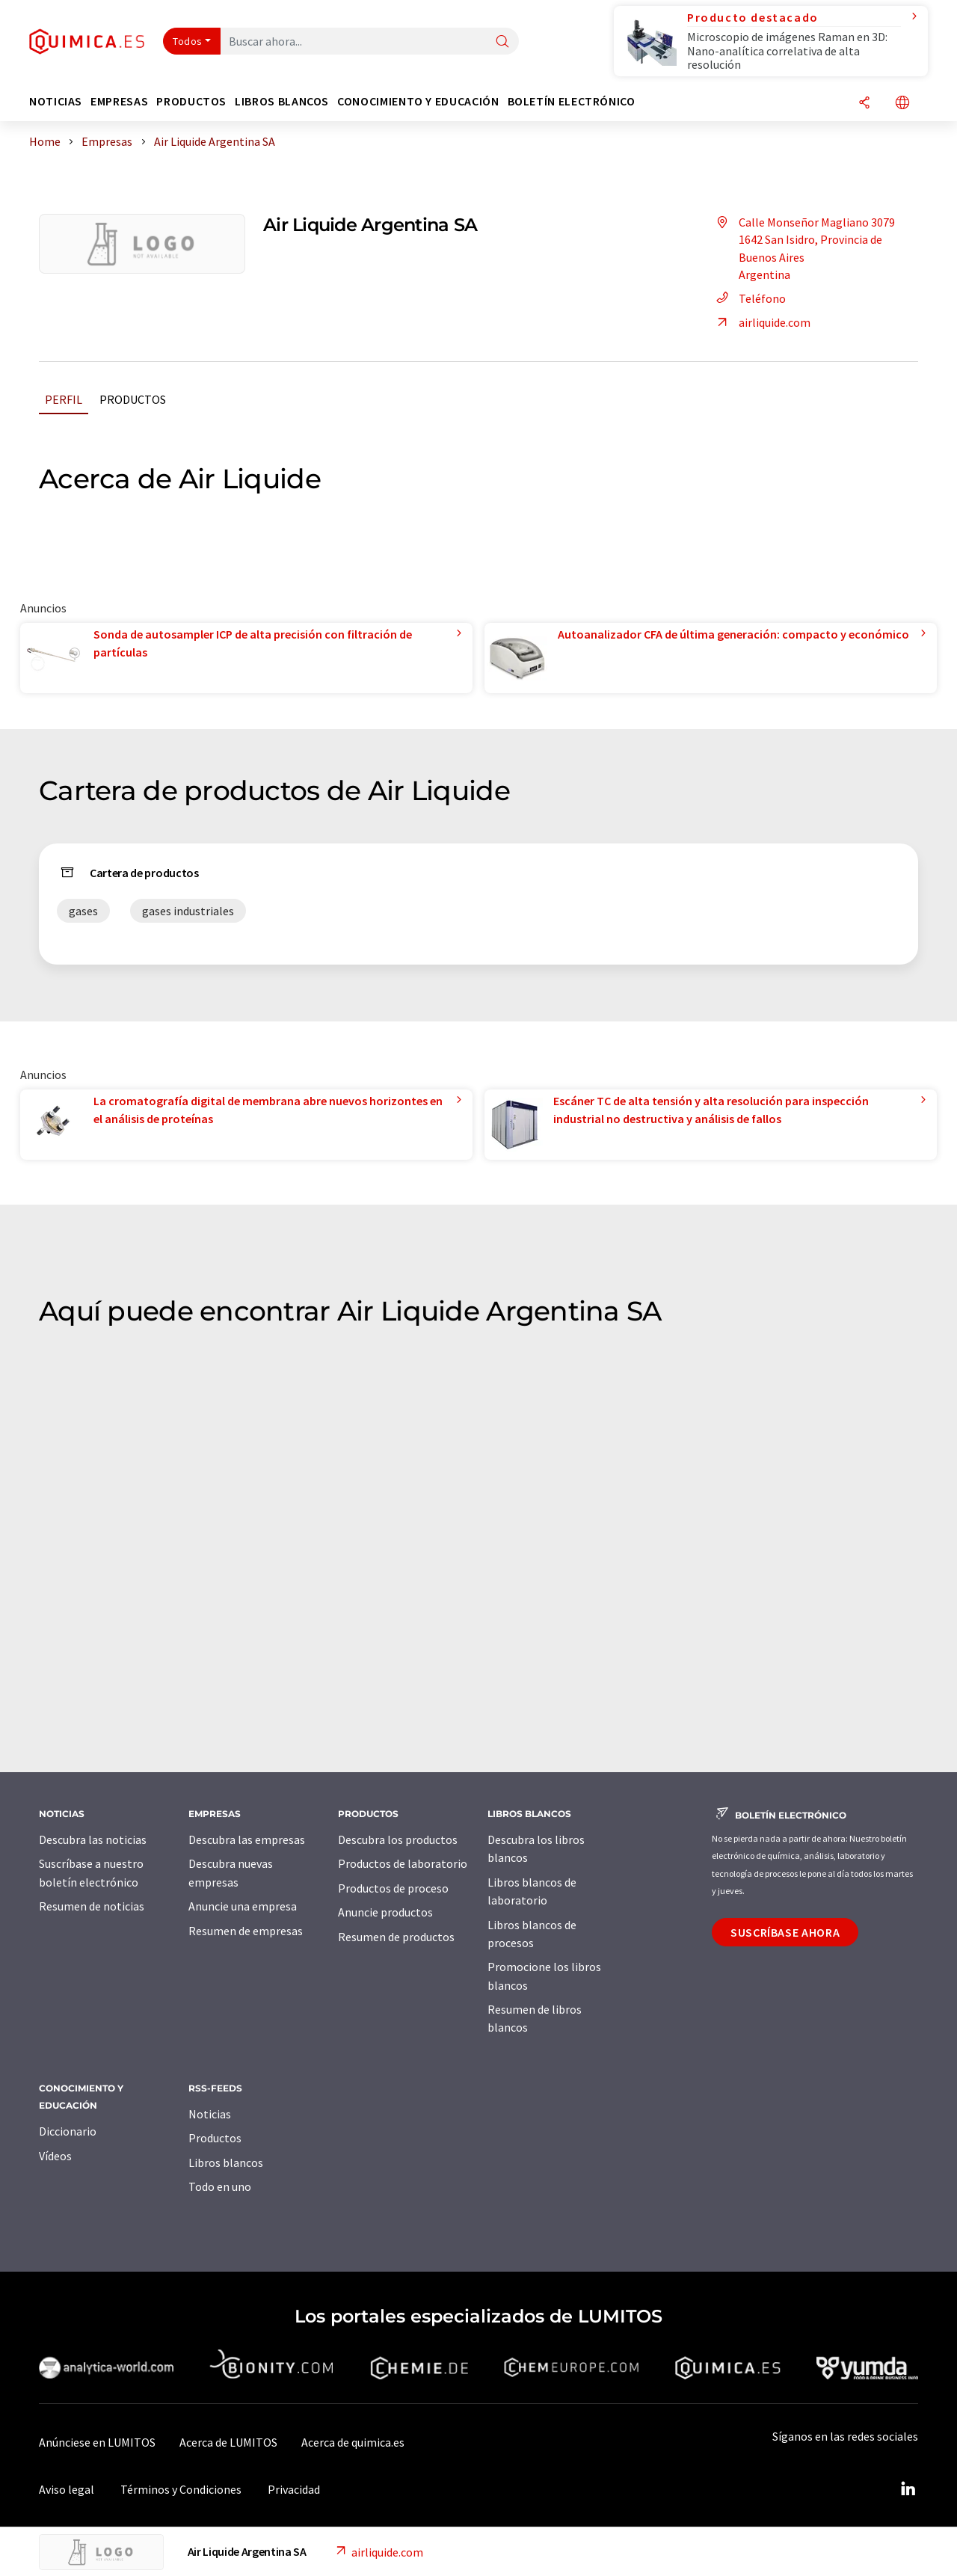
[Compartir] (864, 103)
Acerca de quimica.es (352, 2442)
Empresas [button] (119, 101)
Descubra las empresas (246, 1839)
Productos (132, 399)
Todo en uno (219, 2186)
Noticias (209, 2113)
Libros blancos (225, 2162)
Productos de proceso (393, 1888)
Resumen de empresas (245, 1930)
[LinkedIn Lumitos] (907, 2489)
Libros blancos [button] (282, 101)
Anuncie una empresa (242, 1906)
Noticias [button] (55, 101)
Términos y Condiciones (180, 2489)
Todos (188, 41)
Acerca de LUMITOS (228, 2442)
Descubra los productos (398, 1839)
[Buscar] (502, 42)
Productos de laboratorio (402, 1863)
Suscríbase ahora (785, 1932)
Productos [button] (191, 101)
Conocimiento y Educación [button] (418, 101)
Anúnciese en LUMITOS (97, 2442)
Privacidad (294, 2489)
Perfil (63, 399)
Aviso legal (66, 2489)
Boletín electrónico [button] (572, 101)
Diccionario (67, 2131)
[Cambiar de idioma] (902, 103)
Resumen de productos (396, 1936)
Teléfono (749, 298)
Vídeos (55, 2155)
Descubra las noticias (93, 1839)
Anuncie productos (385, 1912)
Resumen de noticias (91, 1906)
